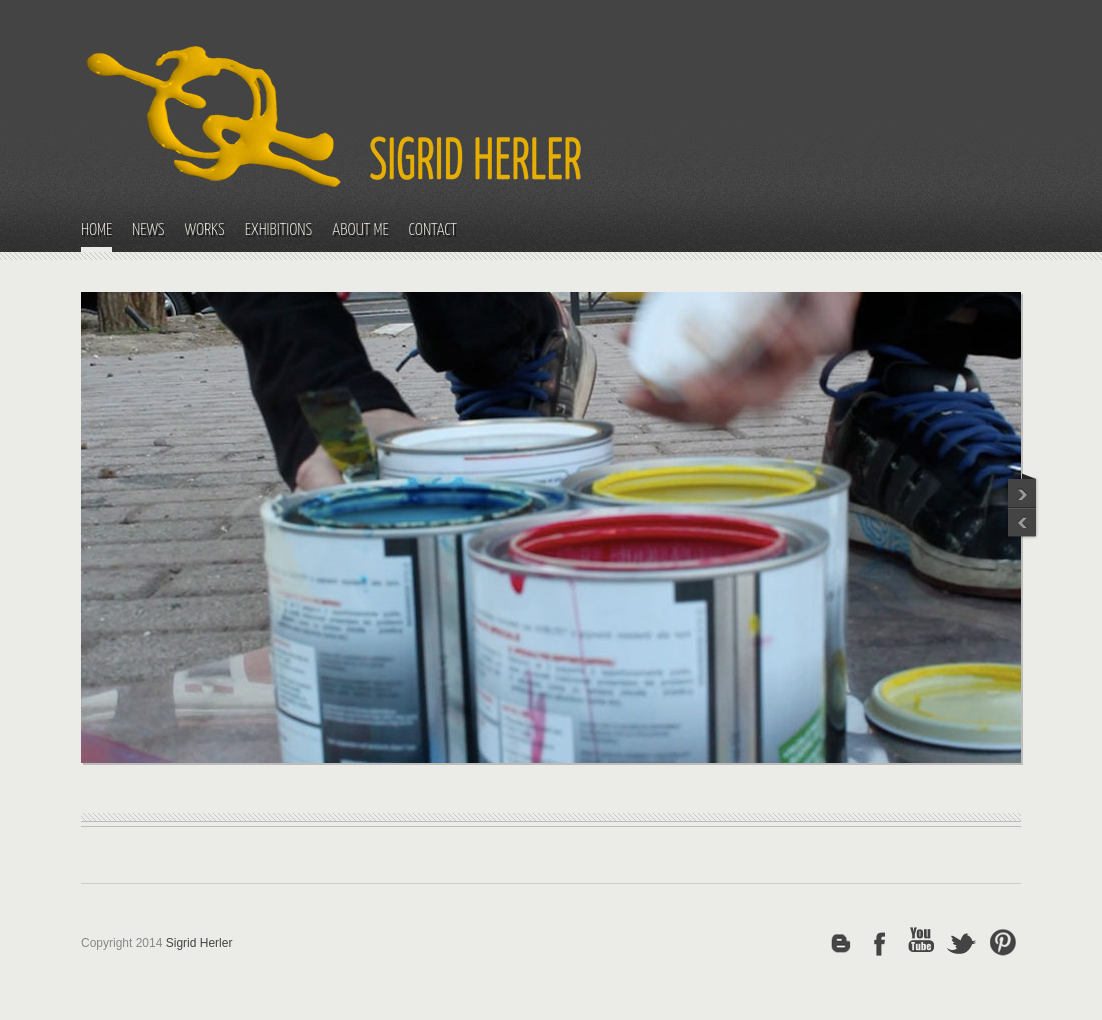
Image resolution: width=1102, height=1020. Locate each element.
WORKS (205, 230)
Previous (1023, 489)
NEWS (148, 230)
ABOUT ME (360, 230)
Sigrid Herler (199, 943)
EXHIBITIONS (279, 230)
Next (1023, 524)
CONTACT (433, 230)
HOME (96, 230)
